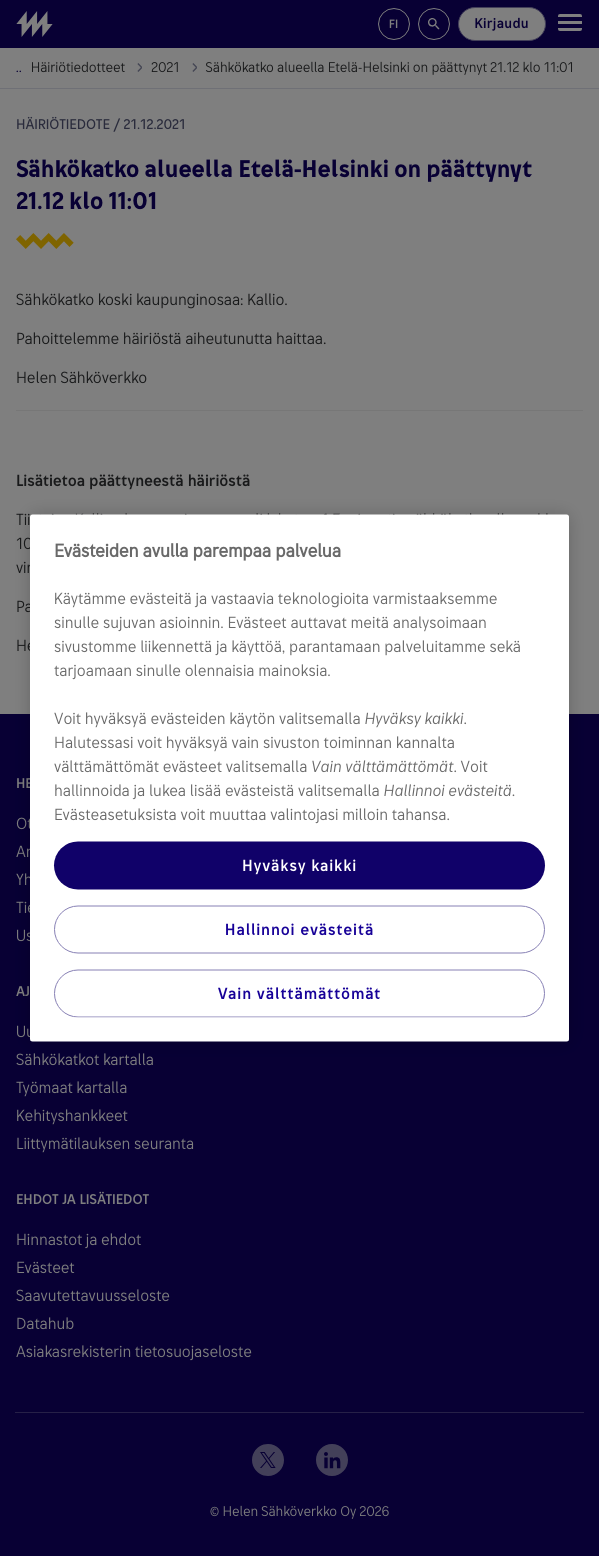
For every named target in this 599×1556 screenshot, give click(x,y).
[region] (299, 778)
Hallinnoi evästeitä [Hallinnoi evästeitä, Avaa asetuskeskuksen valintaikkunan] (299, 929)
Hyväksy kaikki (299, 865)
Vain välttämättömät (299, 993)
